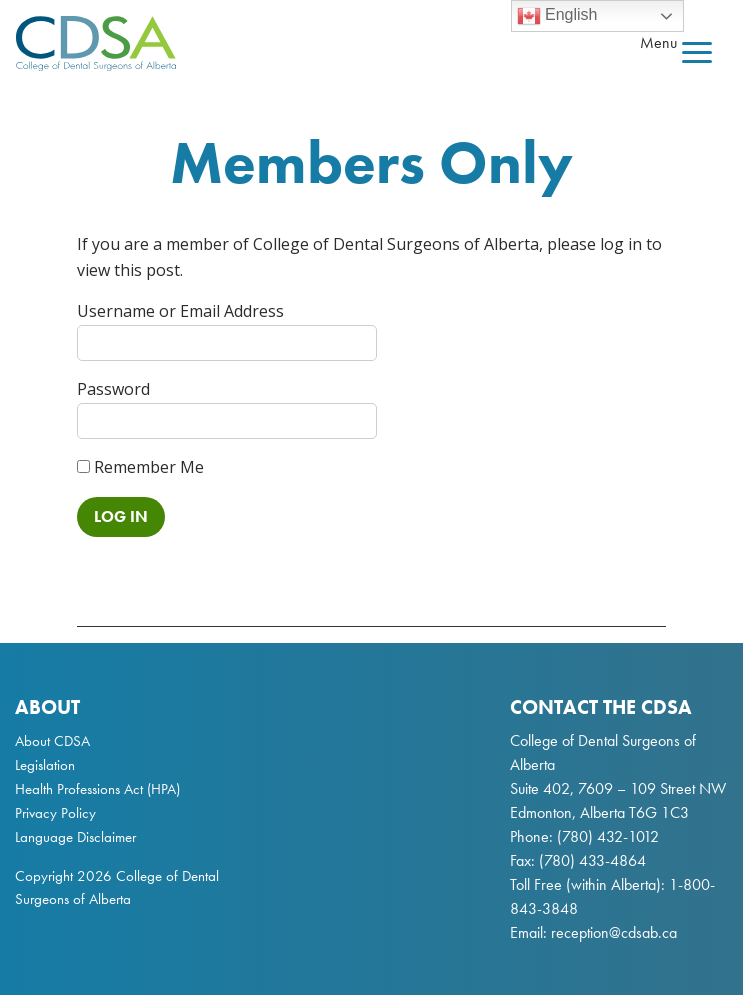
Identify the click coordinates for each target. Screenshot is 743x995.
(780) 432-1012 (608, 836)
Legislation (45, 765)
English (557, 16)
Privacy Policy (55, 813)
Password (113, 389)
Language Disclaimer (75, 837)
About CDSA (52, 741)
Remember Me (140, 467)
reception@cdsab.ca (614, 932)
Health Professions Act (79, 789)
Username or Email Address (180, 311)
